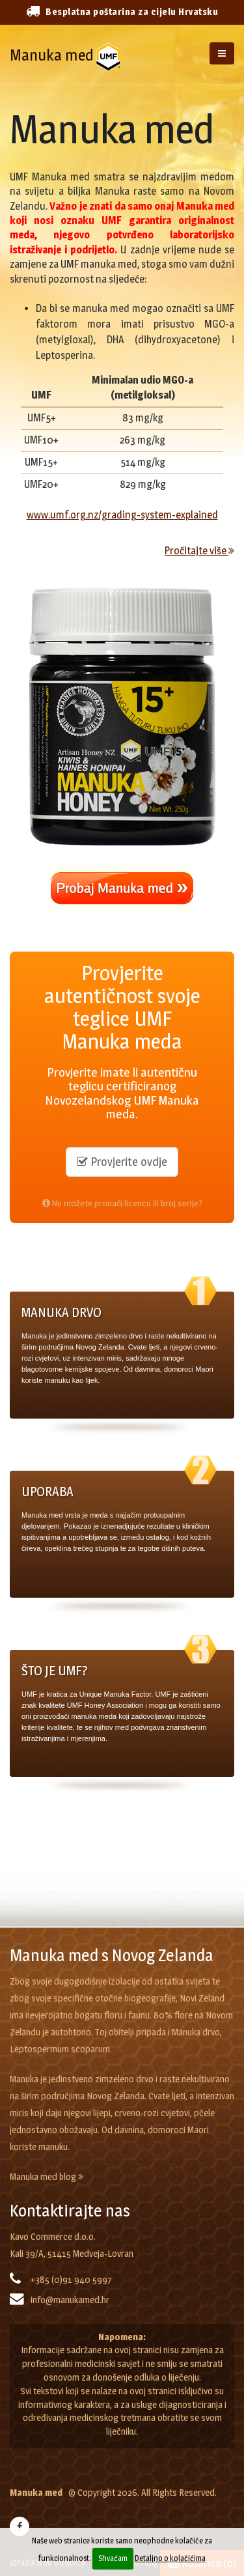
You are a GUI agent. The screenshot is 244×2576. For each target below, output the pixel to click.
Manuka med (52, 55)
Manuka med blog (46, 2177)
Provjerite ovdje (122, 1161)
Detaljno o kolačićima (170, 2558)
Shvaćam (113, 2558)
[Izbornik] (222, 53)
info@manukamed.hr (70, 2300)
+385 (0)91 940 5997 (71, 2280)
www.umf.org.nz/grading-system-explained (122, 515)
